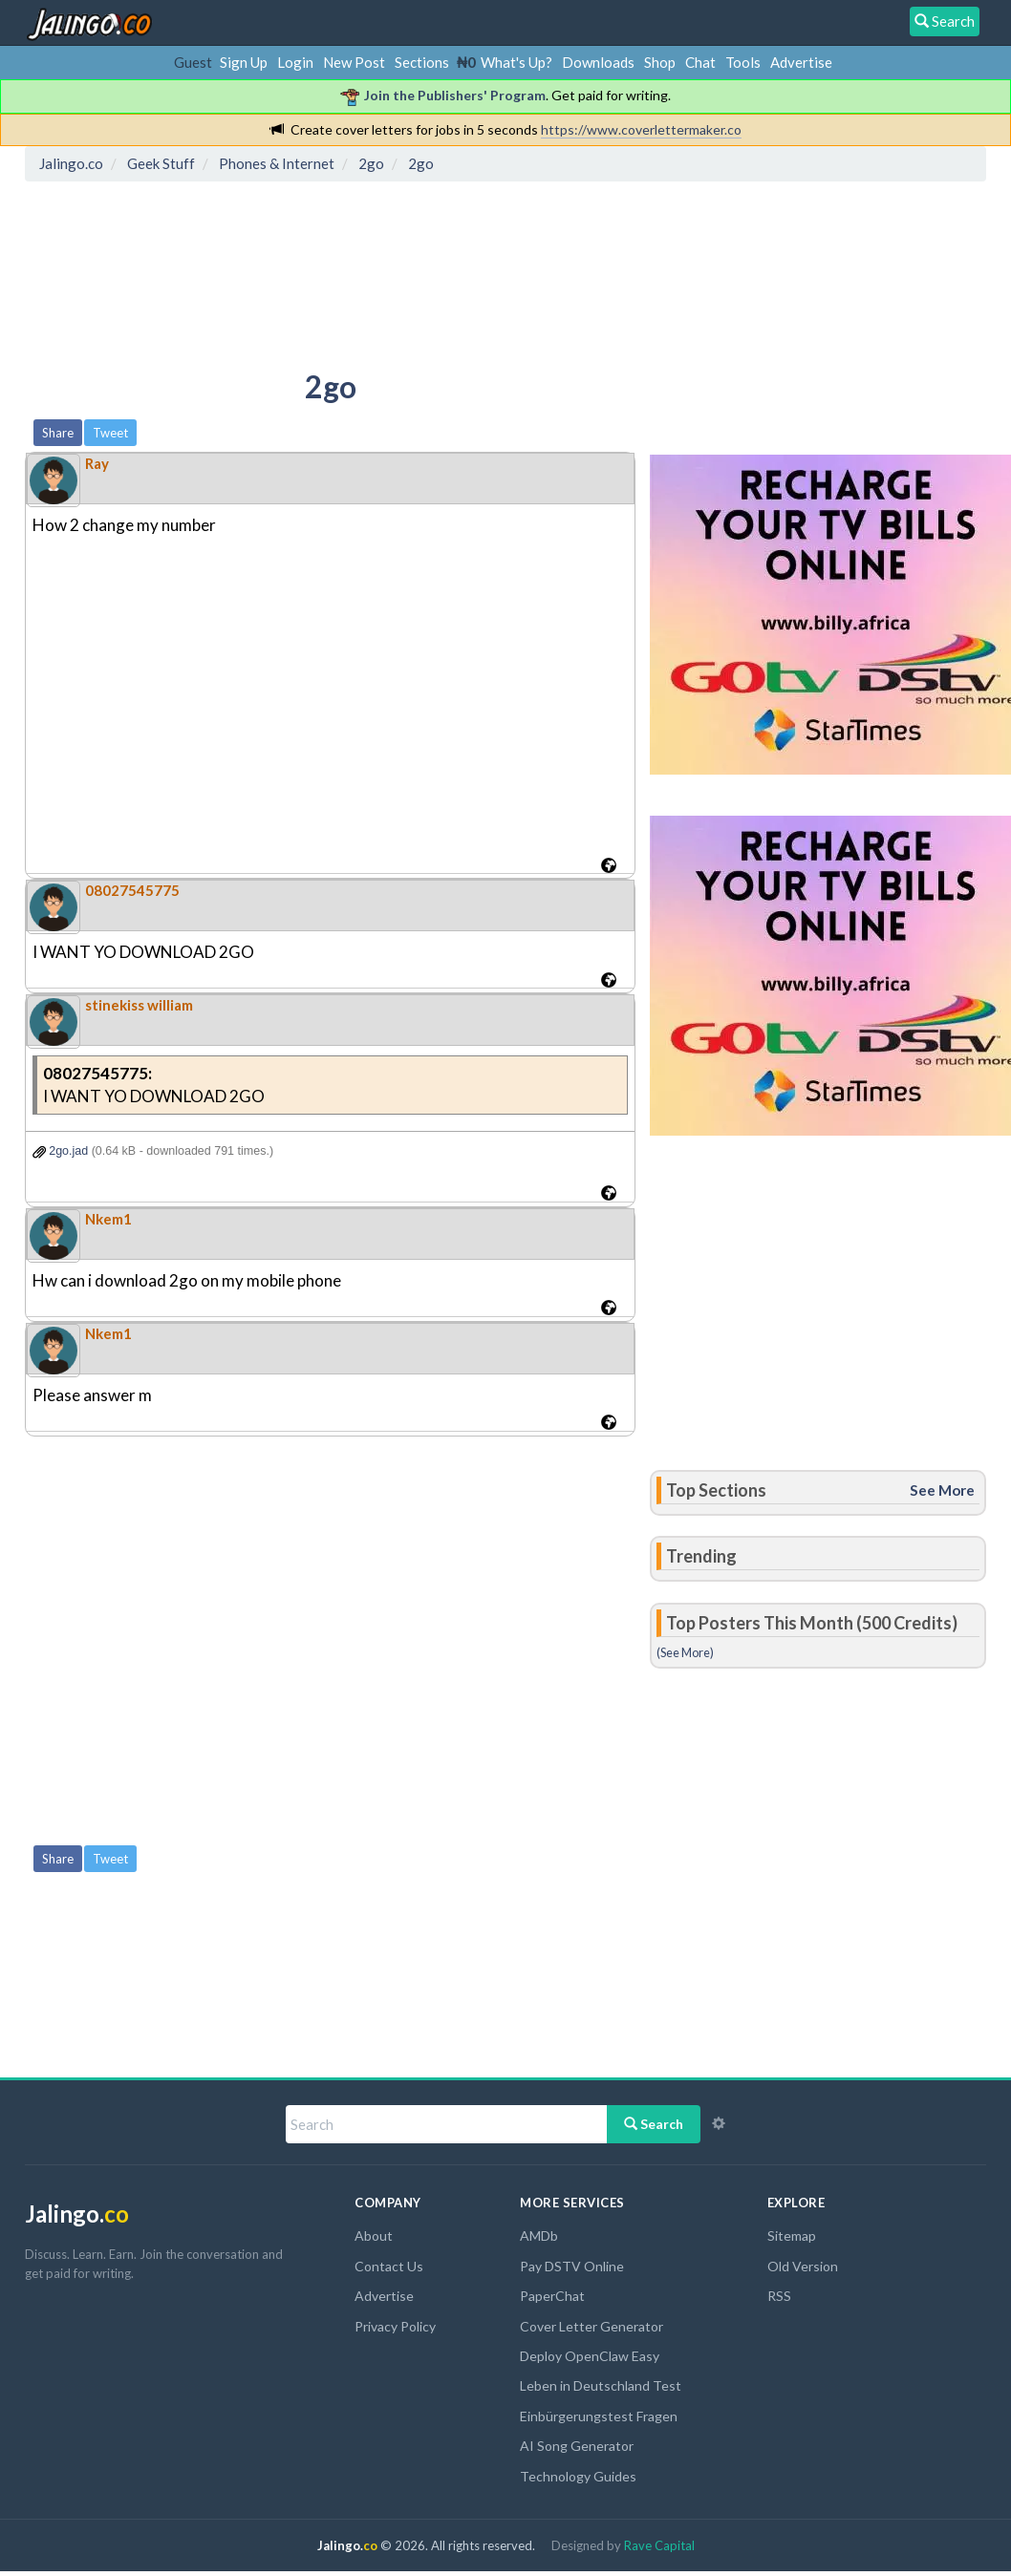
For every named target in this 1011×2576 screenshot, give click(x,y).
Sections (422, 62)
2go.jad (60, 1151)
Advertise (801, 62)
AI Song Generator (577, 2446)
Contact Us (389, 2266)
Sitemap (791, 2235)
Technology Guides (578, 2476)
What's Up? (516, 62)
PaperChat (552, 2296)
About (374, 2235)
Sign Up (244, 62)
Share (58, 432)
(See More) (685, 1652)
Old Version (802, 2266)
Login (295, 62)
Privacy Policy (395, 2326)
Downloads (598, 62)
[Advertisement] (379, 272)
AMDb (539, 2235)
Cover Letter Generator (591, 2326)
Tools (743, 62)
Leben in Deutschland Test (600, 2385)
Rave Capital (659, 2545)
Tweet (110, 432)
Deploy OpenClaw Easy (589, 2356)
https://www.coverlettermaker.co (641, 129)
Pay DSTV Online (572, 2266)
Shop (660, 62)
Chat (700, 62)
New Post (354, 62)
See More (942, 1490)
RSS (779, 2296)
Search (653, 2124)
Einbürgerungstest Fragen (599, 2416)
